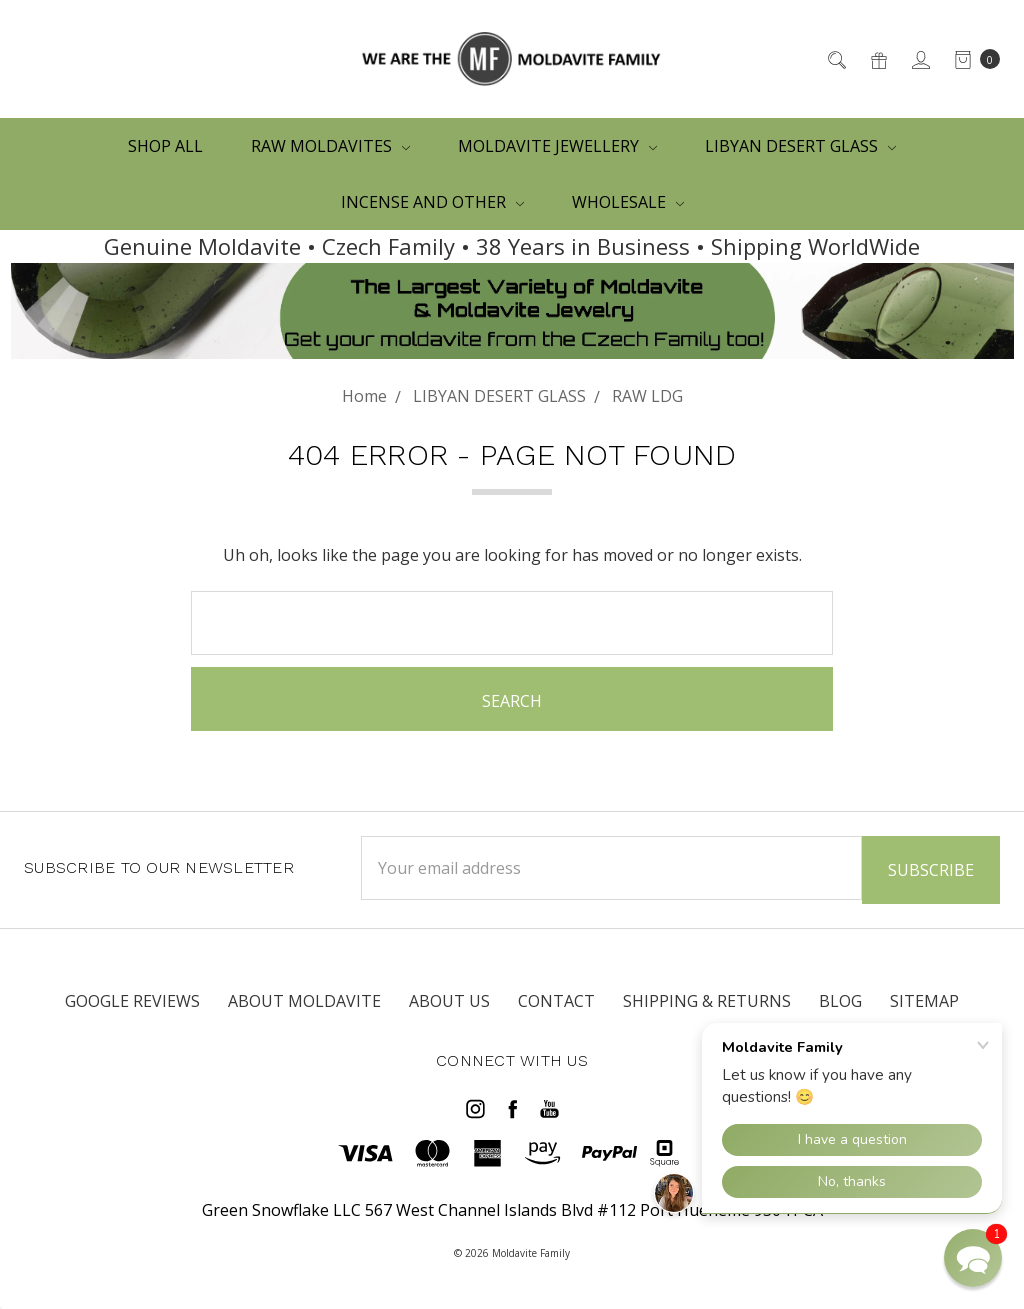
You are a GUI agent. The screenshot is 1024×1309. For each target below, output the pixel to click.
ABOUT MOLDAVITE (304, 1001)
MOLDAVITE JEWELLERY (557, 146)
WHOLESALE (628, 202)
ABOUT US (449, 1001)
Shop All (165, 146)
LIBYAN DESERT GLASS (800, 146)
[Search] (835, 59)
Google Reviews (132, 1001)
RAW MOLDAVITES (330, 146)
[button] (973, 1258)
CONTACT (556, 1001)
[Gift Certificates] (877, 59)
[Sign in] (919, 59)
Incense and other (432, 202)
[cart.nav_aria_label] (971, 59)
